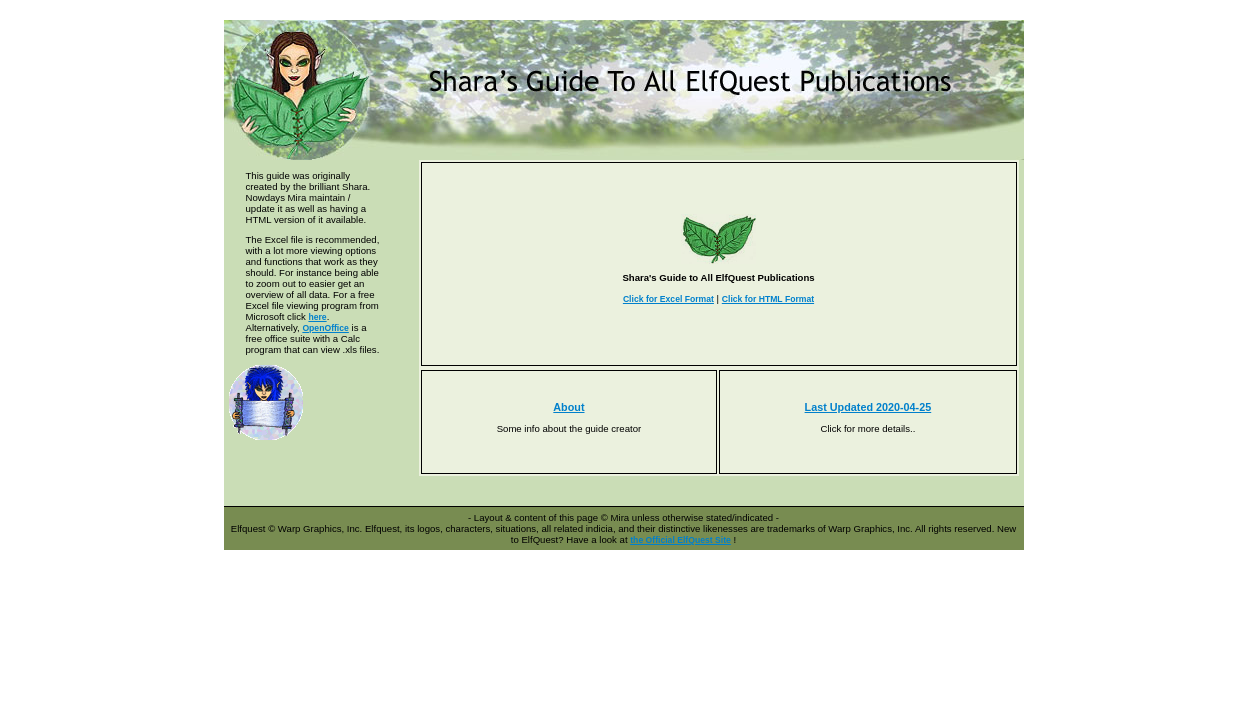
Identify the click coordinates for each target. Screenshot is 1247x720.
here (317, 317)
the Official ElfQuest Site (680, 540)
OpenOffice (325, 328)
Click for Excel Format (668, 299)
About (568, 407)
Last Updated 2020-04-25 (868, 407)
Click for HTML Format (768, 299)
